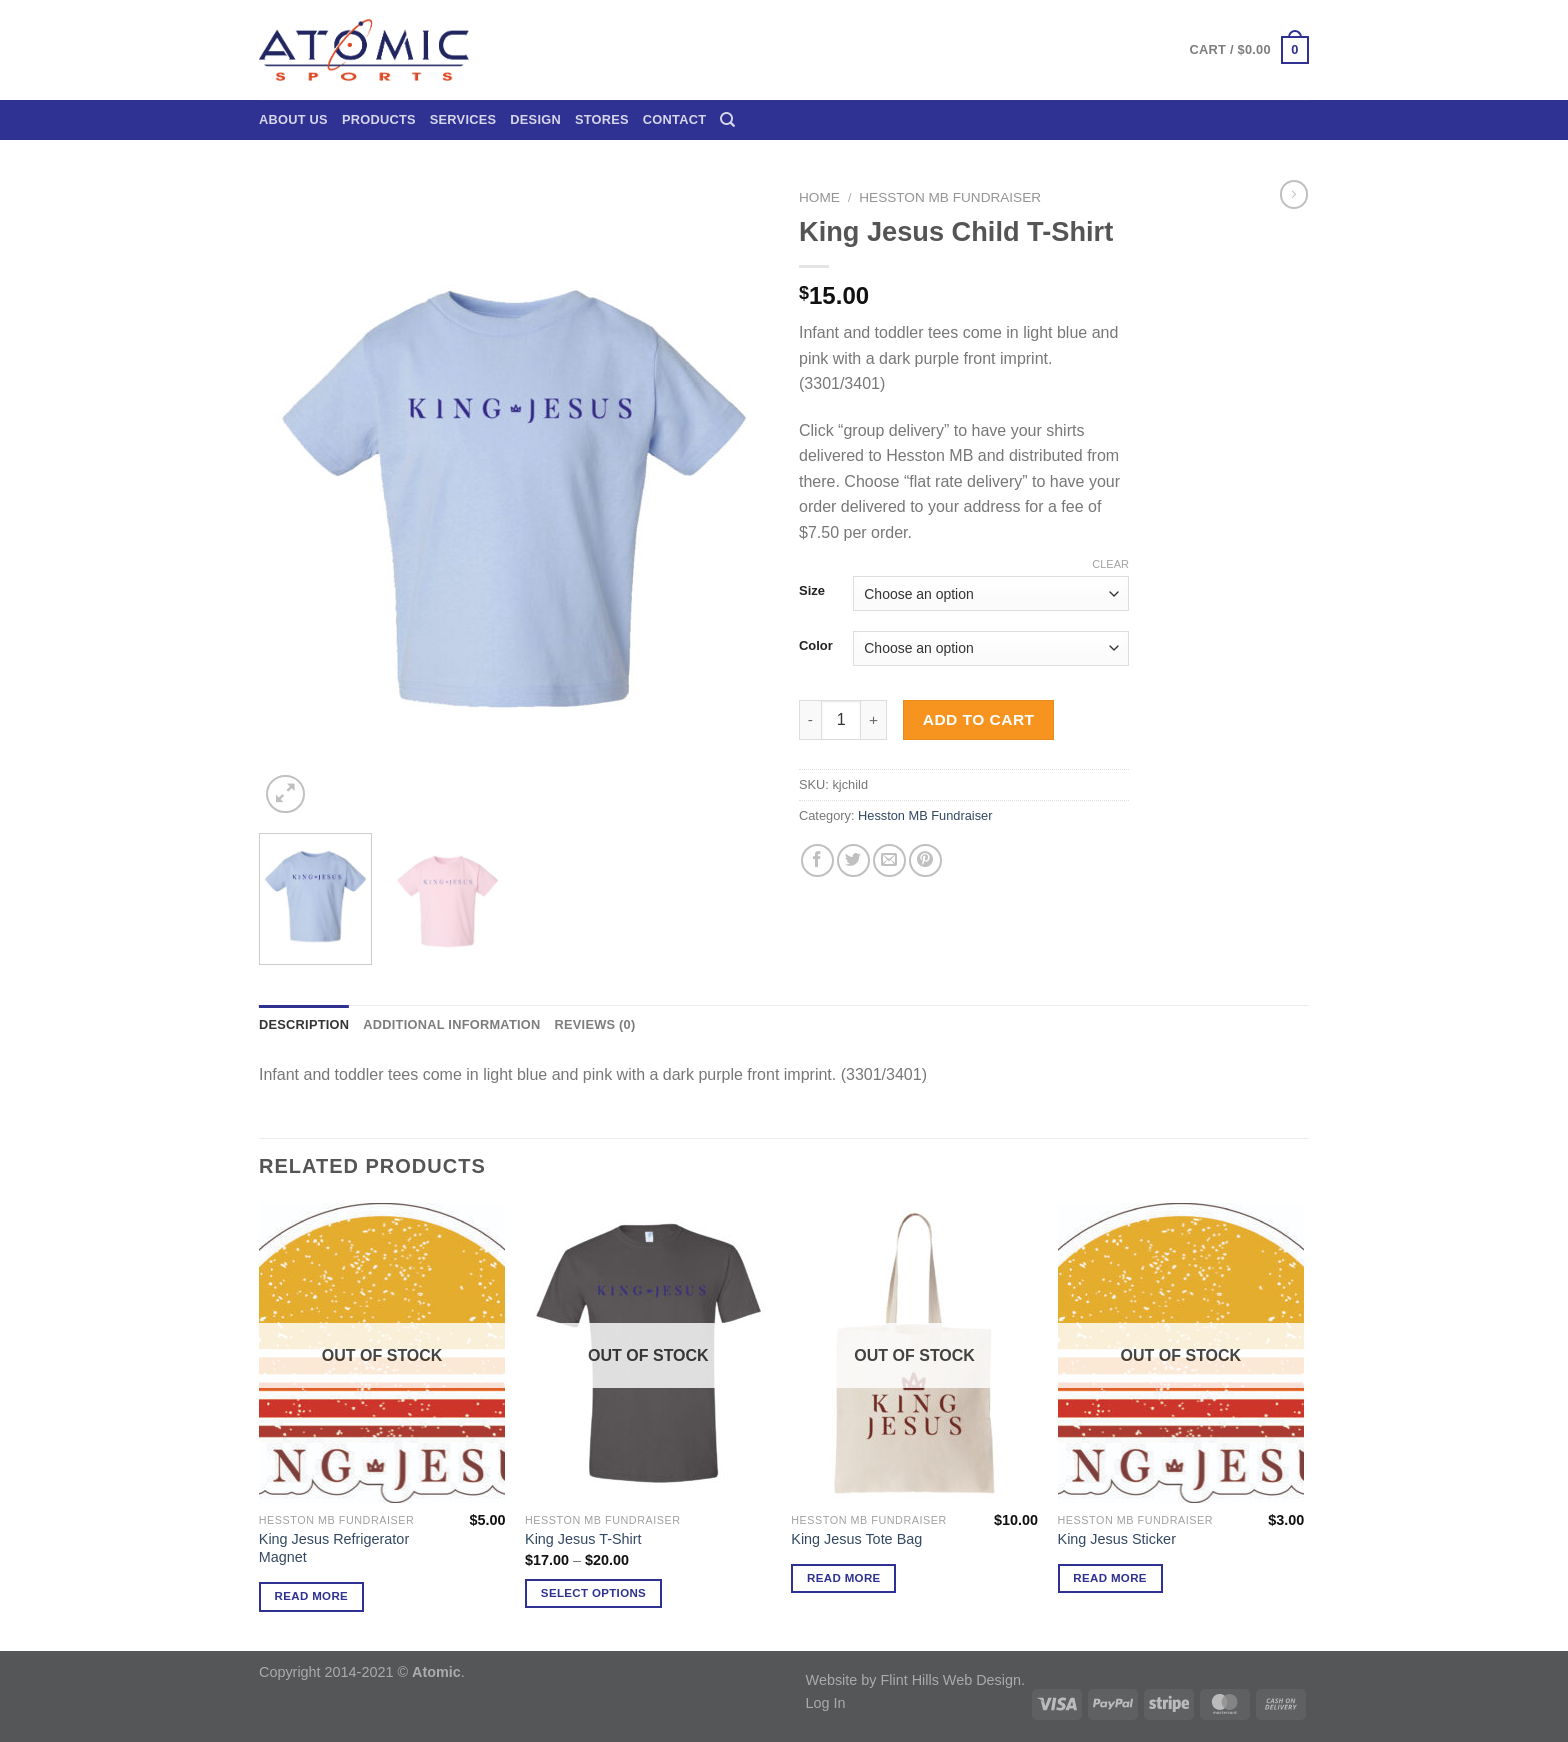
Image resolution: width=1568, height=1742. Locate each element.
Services (463, 119)
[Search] (727, 120)
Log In (826, 1703)
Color (816, 646)
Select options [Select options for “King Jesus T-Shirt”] (593, 1593)
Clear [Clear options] (1110, 564)
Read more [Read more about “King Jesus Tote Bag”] (844, 1578)
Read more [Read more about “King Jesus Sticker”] (1110, 1578)
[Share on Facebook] (817, 860)
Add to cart (979, 719)
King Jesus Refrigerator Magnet (334, 1548)
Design (535, 119)
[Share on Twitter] (853, 860)
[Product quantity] (841, 720)
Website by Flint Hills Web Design (913, 1680)
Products (379, 119)
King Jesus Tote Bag (856, 1539)
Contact (674, 119)
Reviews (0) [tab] (594, 1024)
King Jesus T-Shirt (583, 1539)
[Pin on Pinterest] (925, 860)
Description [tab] (304, 1024)
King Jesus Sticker (1117, 1539)
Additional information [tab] (451, 1024)
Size (812, 591)
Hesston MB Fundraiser (950, 197)
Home (819, 197)
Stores (602, 119)
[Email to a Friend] (889, 860)
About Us (293, 119)
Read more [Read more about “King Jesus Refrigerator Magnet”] (312, 1596)
